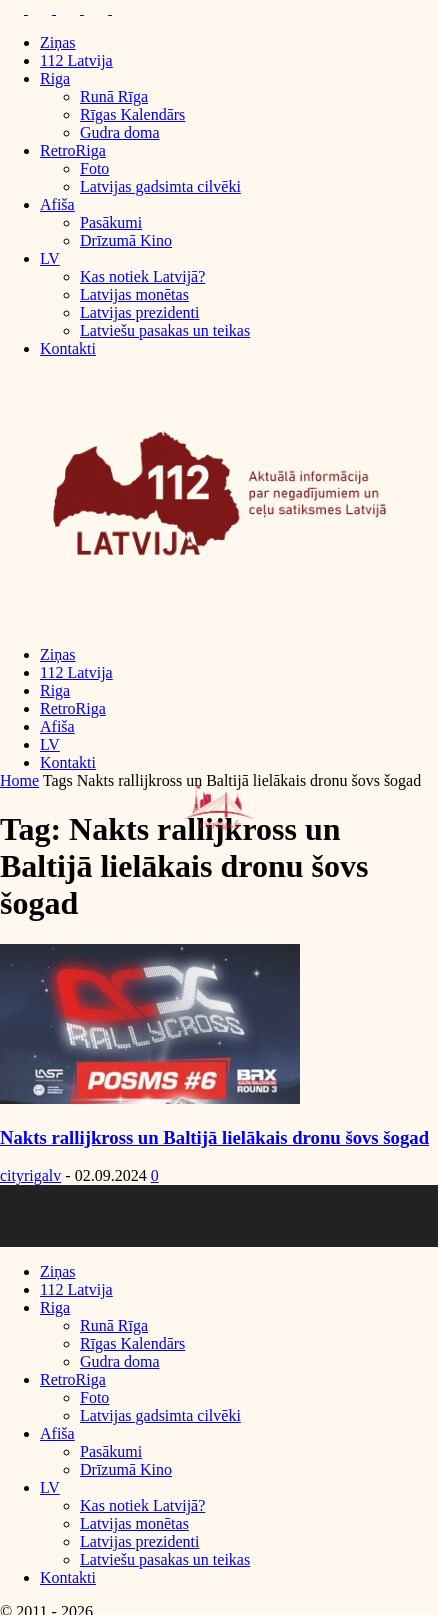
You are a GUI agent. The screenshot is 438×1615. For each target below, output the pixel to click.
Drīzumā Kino (126, 240)
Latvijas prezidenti (140, 312)
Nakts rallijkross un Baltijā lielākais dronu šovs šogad (214, 1137)
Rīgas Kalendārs (132, 114)
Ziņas (58, 42)
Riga (55, 78)
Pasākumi (111, 222)
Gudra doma (120, 132)
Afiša (57, 204)
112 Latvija (76, 60)
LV (50, 258)
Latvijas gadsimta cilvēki (160, 186)
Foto (94, 168)
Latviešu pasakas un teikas (165, 330)
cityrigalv (30, 1175)
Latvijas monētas (134, 294)
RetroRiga (73, 150)
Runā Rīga (114, 96)
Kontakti (68, 348)
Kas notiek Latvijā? (142, 276)
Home (19, 780)
